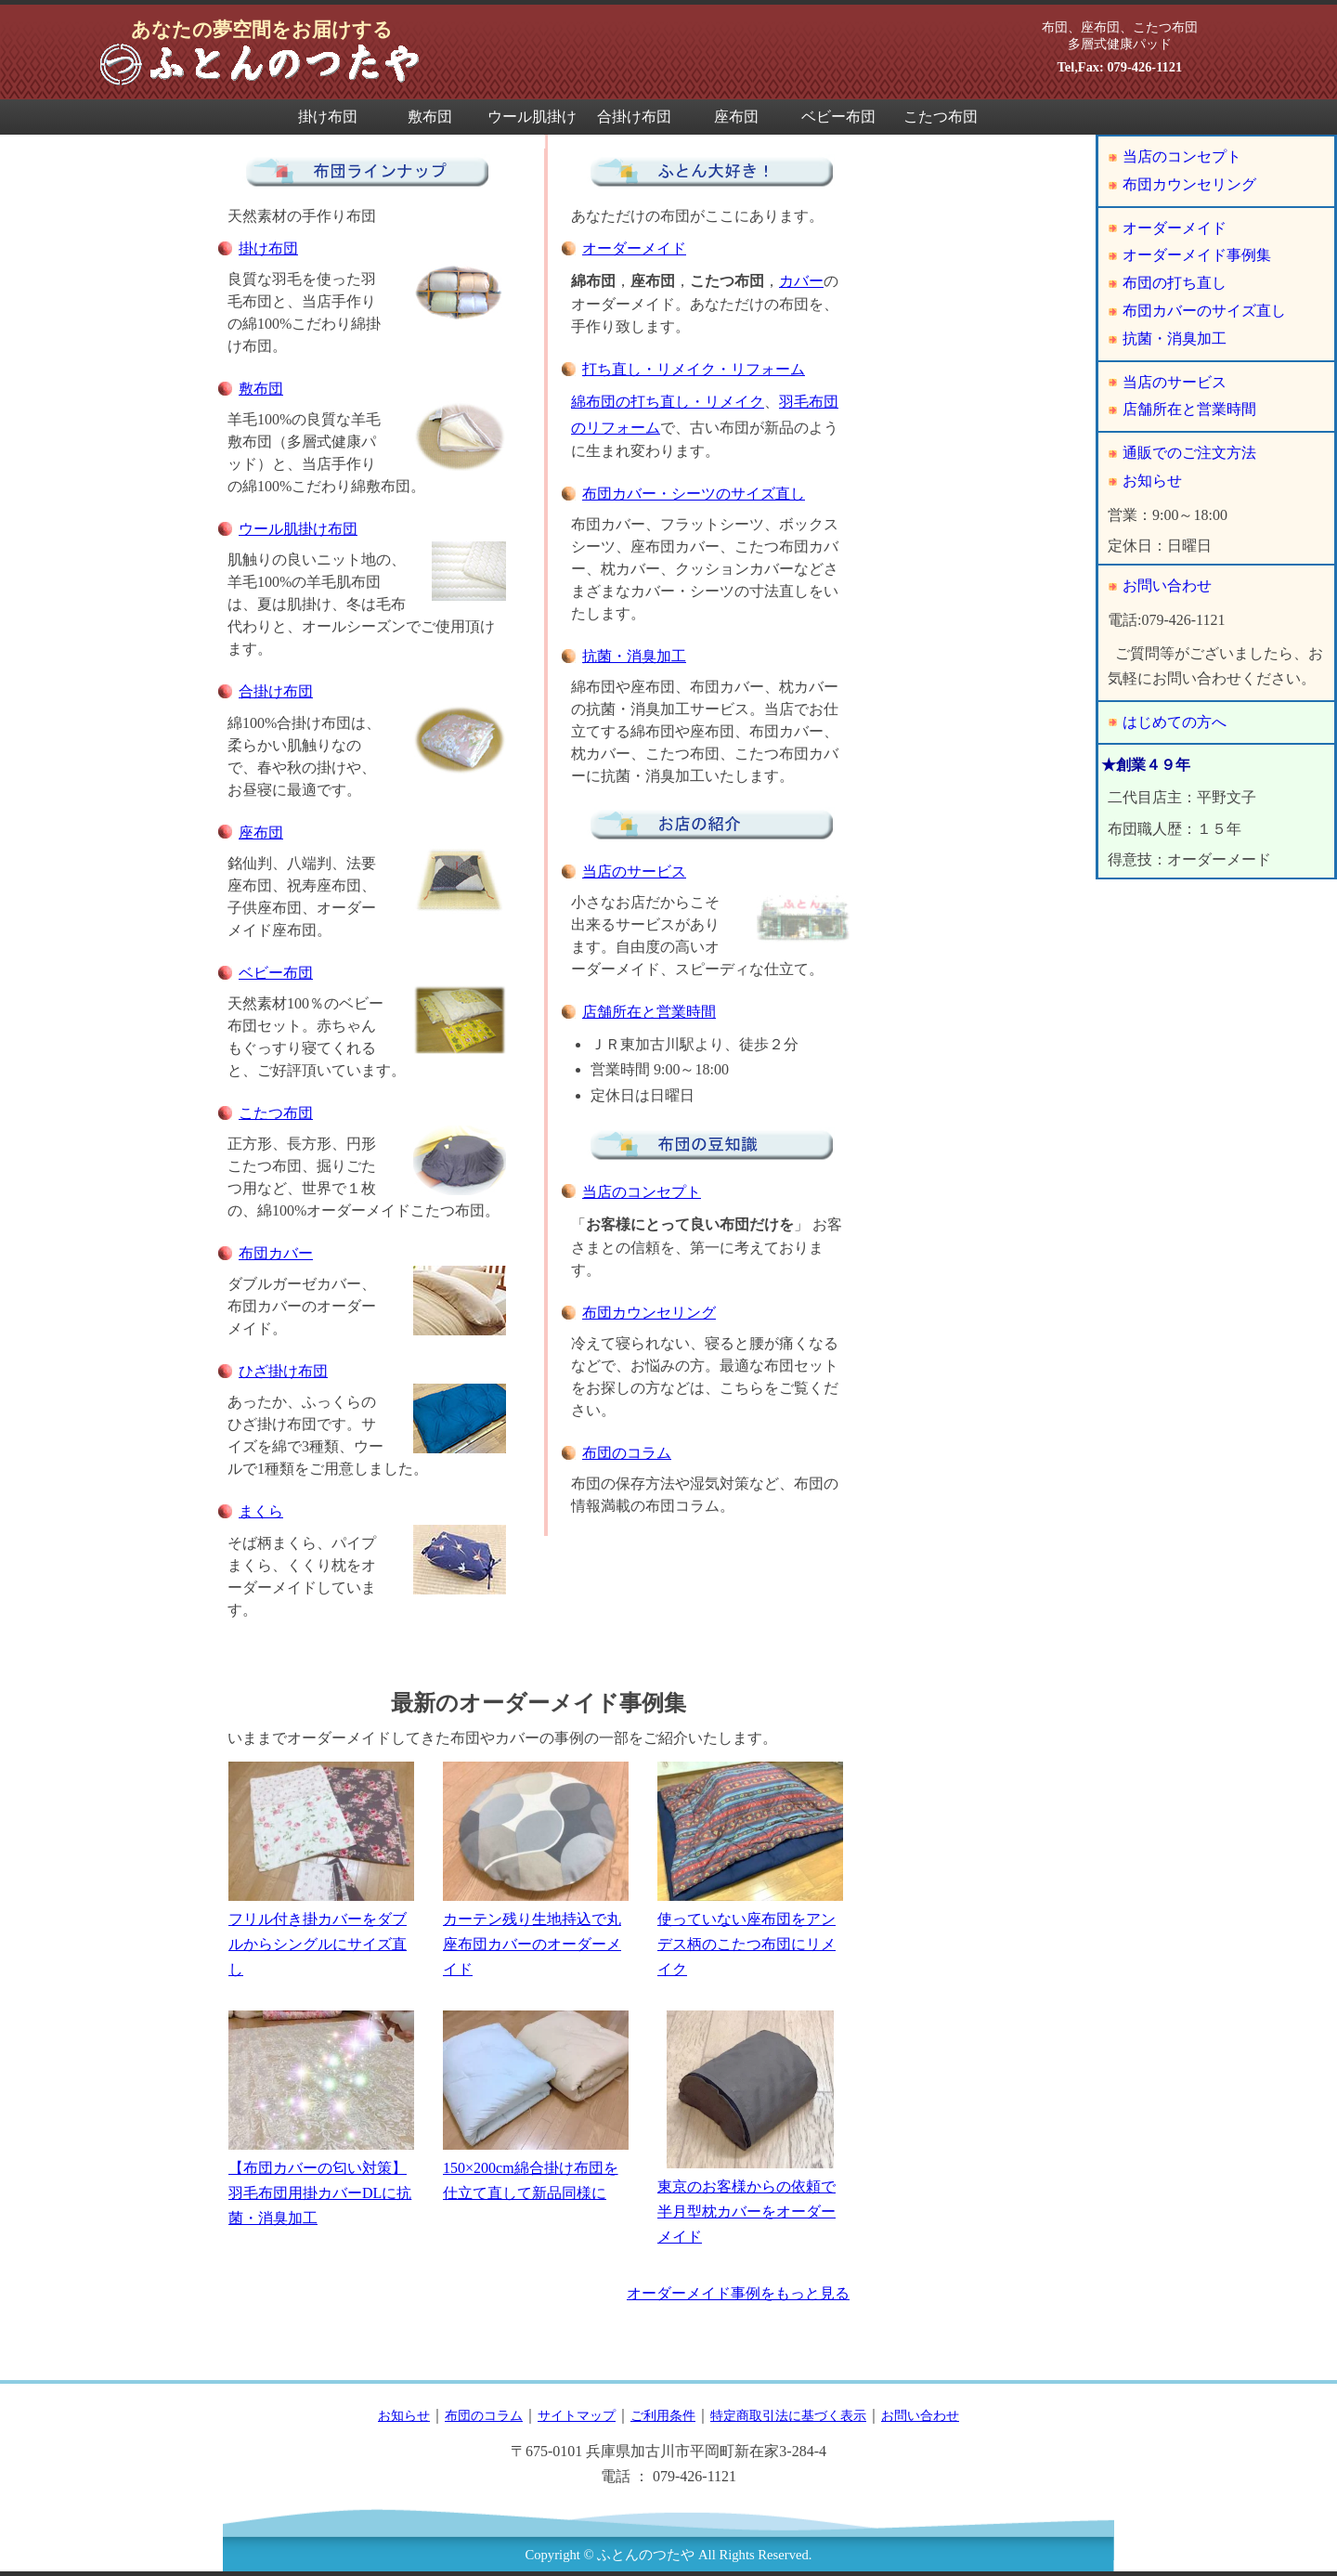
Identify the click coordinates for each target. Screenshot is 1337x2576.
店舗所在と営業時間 (649, 1012)
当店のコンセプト (641, 1192)
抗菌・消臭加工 (634, 656)
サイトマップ (577, 2415)
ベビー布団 (838, 116)
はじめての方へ (1175, 722)
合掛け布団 (634, 116)
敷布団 (430, 116)
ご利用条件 (662, 2415)
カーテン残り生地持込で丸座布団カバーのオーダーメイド (536, 1870)
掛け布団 (327, 116)
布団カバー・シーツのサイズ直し (693, 493)
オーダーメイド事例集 (1197, 255)
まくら (261, 1511)
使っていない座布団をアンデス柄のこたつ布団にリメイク (750, 1870)
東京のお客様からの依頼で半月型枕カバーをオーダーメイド (750, 2127)
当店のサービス (634, 871)
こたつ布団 (940, 116)
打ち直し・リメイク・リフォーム (693, 369)
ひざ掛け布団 (283, 1371)
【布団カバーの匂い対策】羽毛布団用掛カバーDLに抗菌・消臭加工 (321, 2118)
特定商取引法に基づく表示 (788, 2415)
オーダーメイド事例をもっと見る (738, 2293)
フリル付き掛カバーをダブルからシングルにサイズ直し (321, 1870)
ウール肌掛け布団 (532, 122)
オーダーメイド (634, 248)
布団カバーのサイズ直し (1204, 311)
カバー (801, 281)
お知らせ (1152, 480)
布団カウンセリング (649, 1313)
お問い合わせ (1167, 585)
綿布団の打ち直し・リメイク (667, 402)
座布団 (736, 116)
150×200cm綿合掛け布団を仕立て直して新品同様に (536, 2106)
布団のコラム (626, 1453)
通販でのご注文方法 (1189, 453)
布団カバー (276, 1253)
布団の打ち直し (1175, 283)
